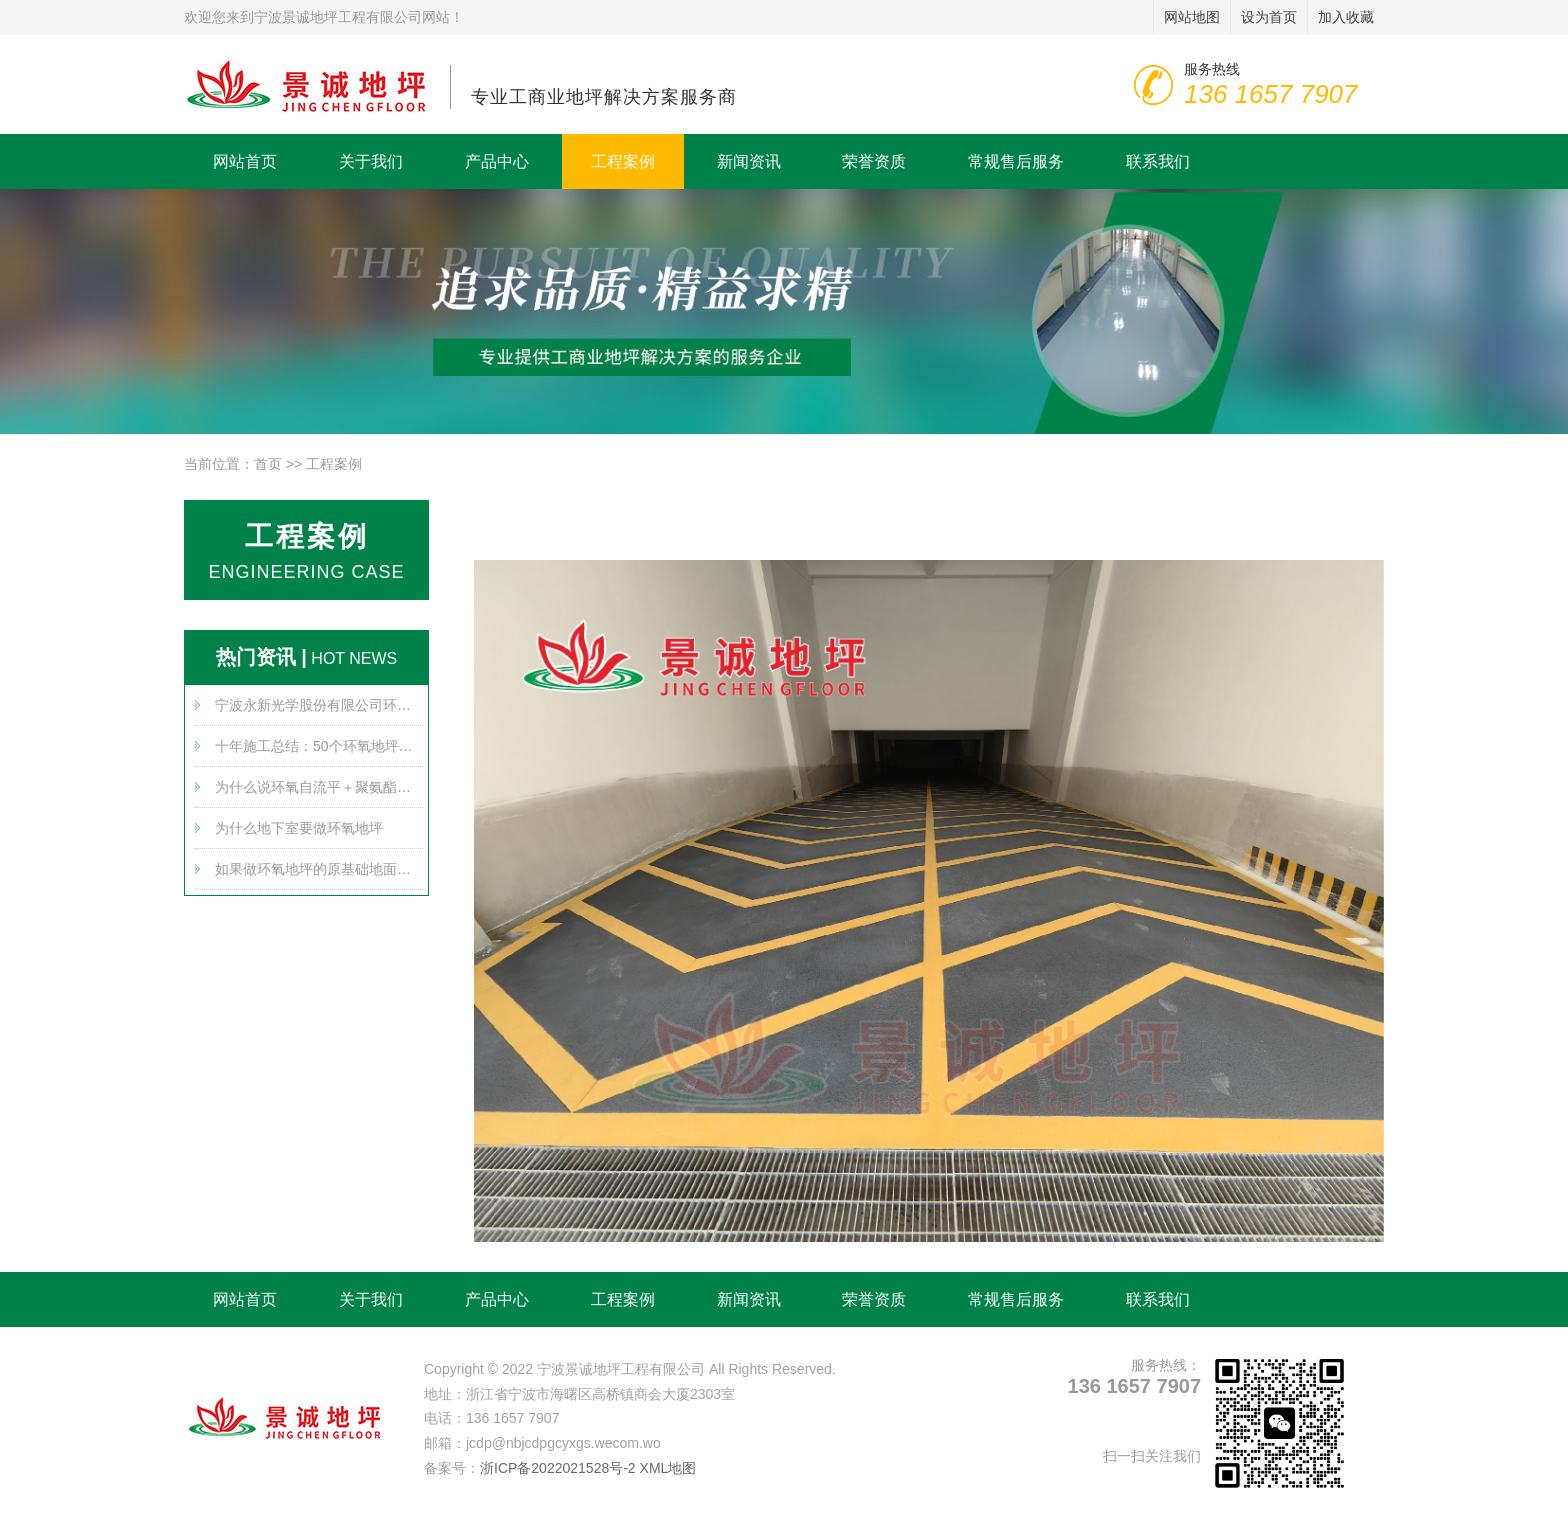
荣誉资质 (874, 161)
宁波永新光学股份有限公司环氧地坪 (319, 705)
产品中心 (497, 161)
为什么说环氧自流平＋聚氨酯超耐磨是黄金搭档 (319, 787)
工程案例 (623, 161)
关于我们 (371, 161)
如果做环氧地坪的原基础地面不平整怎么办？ (319, 869)
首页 (268, 464)
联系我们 (1158, 161)
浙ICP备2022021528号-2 (558, 1468)
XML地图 (668, 1468)
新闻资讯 (749, 161)
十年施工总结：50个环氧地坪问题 (319, 746)
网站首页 (245, 161)
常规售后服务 (1016, 161)
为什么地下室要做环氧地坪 (299, 828)
